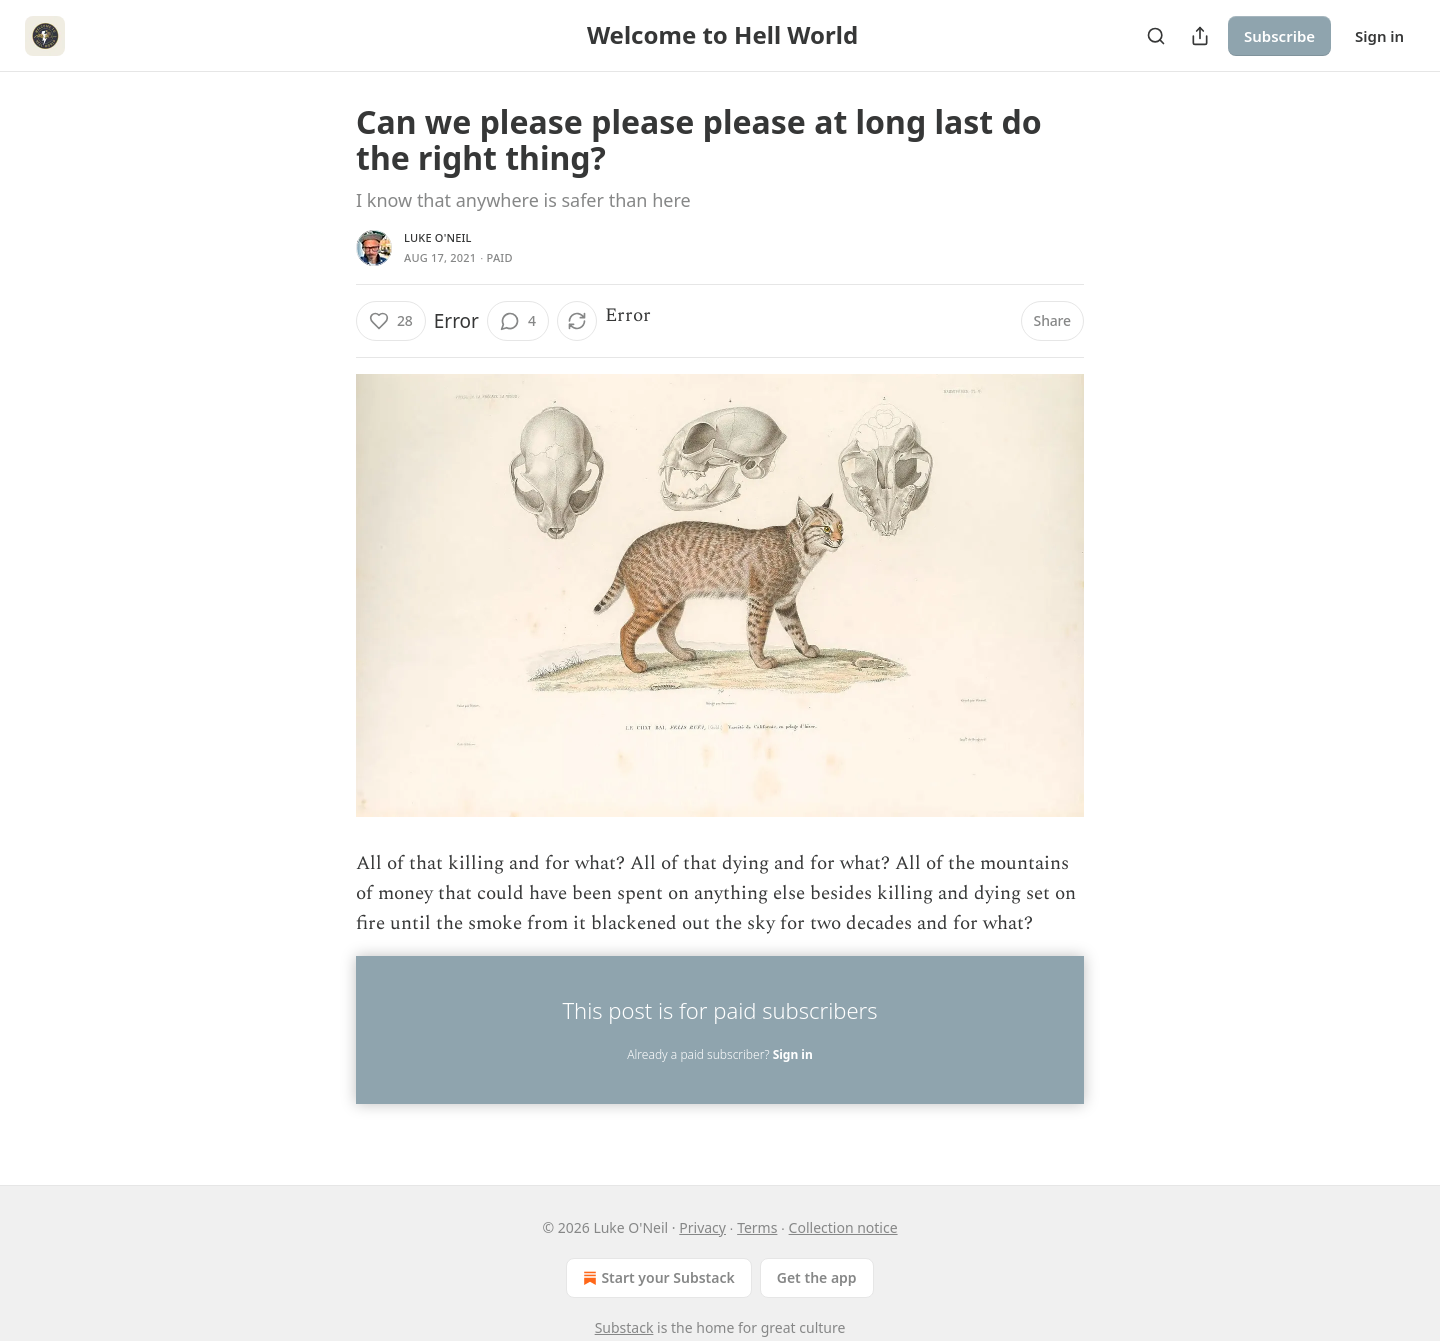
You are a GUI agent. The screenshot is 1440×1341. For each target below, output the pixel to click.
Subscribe (1279, 36)
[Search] (1156, 36)
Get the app (817, 1277)
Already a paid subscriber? (719, 1054)
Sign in (1379, 36)
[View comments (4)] (518, 321)
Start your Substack (656, 1278)
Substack (624, 1327)
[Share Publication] (1200, 36)
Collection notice (843, 1227)
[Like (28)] (391, 321)
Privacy (702, 1227)
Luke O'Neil (438, 237)
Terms (757, 1227)
